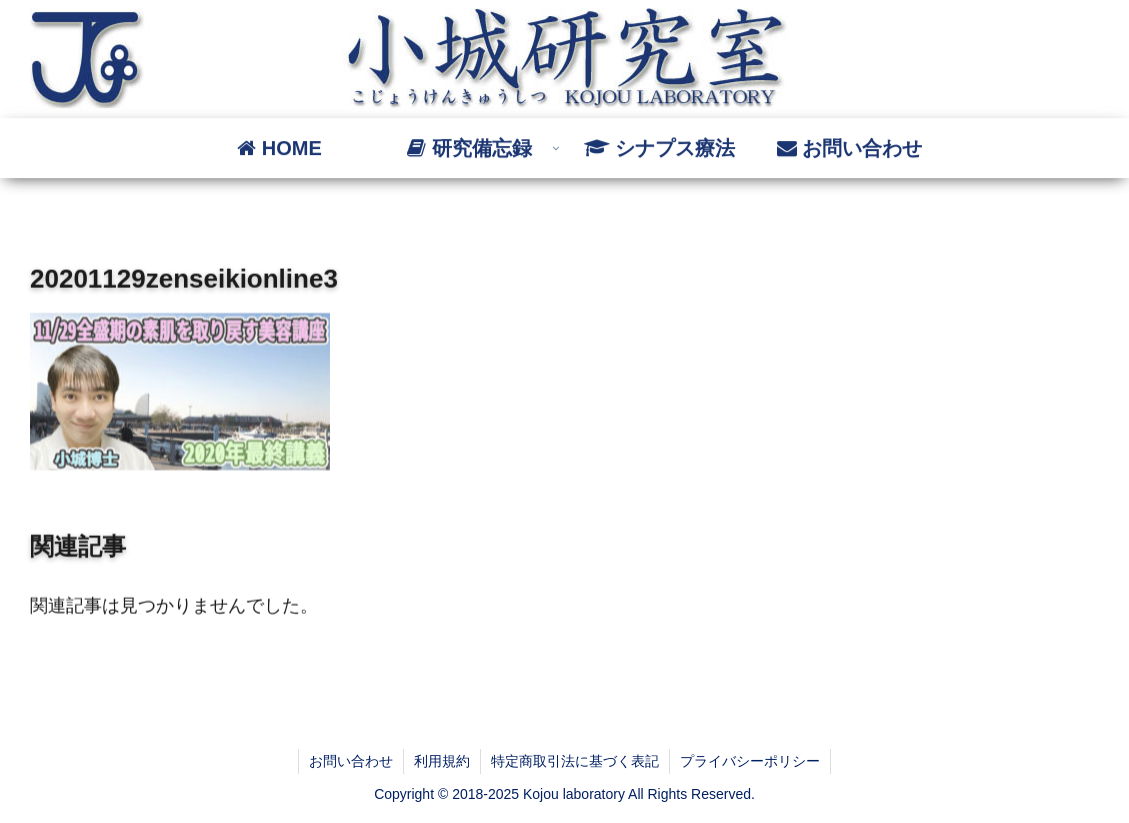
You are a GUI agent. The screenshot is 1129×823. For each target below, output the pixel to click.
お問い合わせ (351, 761)
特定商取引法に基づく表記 (575, 761)
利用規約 (442, 761)
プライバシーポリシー (750, 761)
